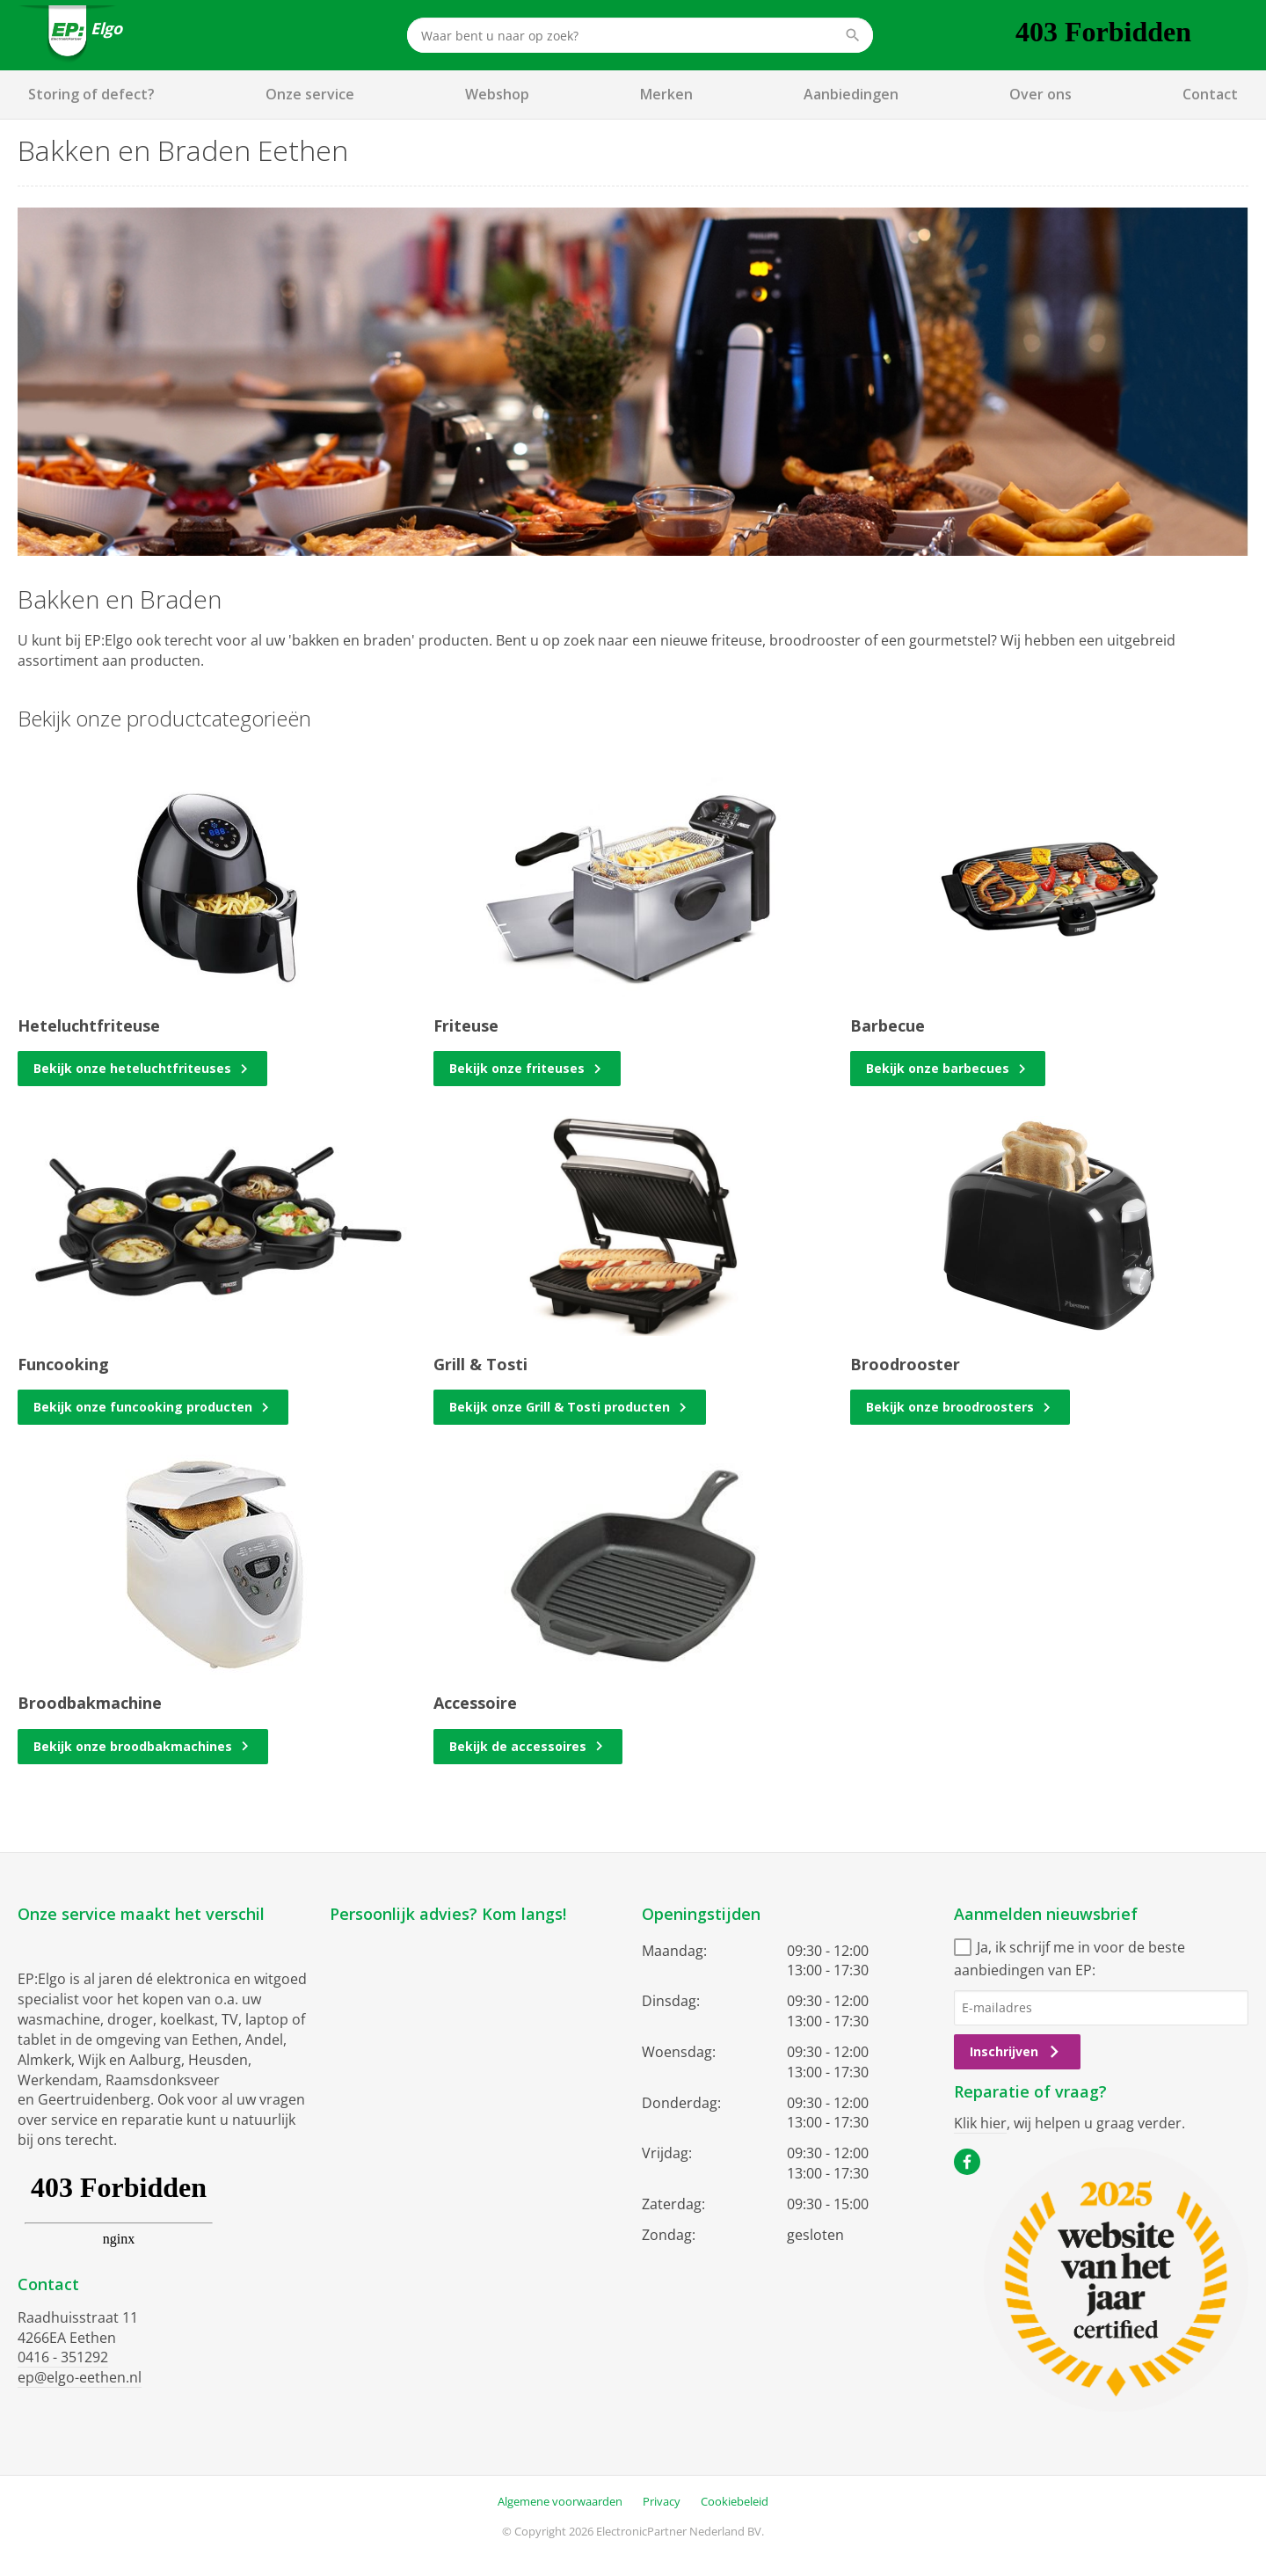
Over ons (1040, 94)
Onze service (310, 94)
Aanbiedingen (851, 94)
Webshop (497, 94)
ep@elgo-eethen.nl (80, 2377)
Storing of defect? (91, 94)
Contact (1210, 94)
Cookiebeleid (734, 2501)
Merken (666, 94)
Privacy (661, 2501)
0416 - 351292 (63, 2357)
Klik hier (980, 2123)
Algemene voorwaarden (560, 2501)
